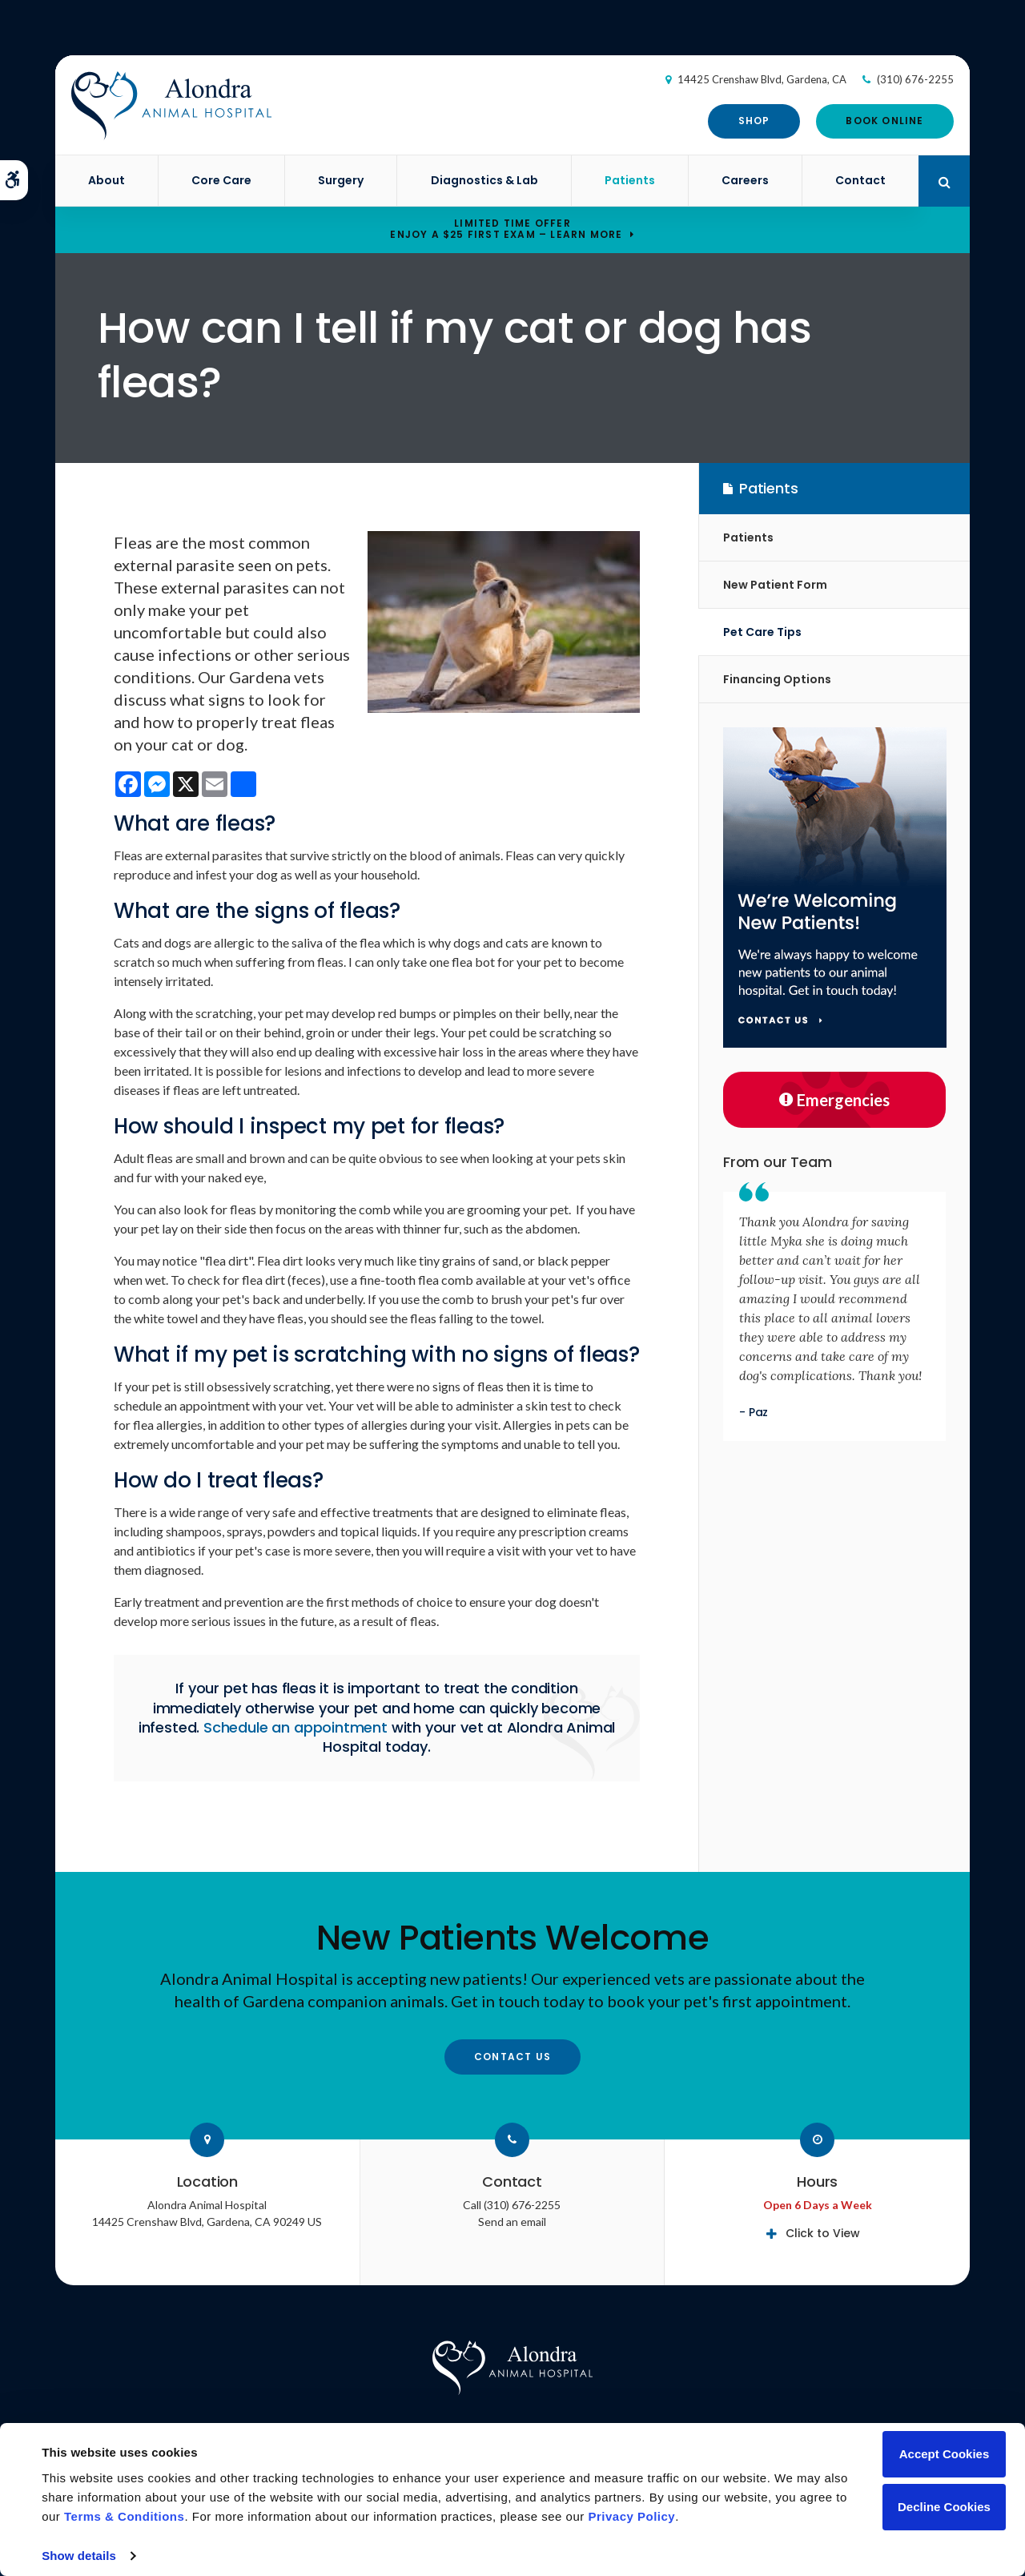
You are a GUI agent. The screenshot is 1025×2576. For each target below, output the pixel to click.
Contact (860, 180)
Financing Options (777, 679)
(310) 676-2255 (915, 79)
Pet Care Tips (762, 632)
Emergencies (834, 1099)
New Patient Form (775, 585)
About (106, 180)
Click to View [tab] (823, 2233)
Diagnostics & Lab (484, 180)
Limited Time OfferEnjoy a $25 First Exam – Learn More (506, 229)
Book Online (884, 120)
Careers (745, 180)
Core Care (221, 180)
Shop (754, 120)
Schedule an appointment (295, 1727)
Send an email (512, 2221)
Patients (630, 180)
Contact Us (512, 2056)
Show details (79, 2555)
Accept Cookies (944, 2454)
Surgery (341, 180)
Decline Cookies (944, 2507)
